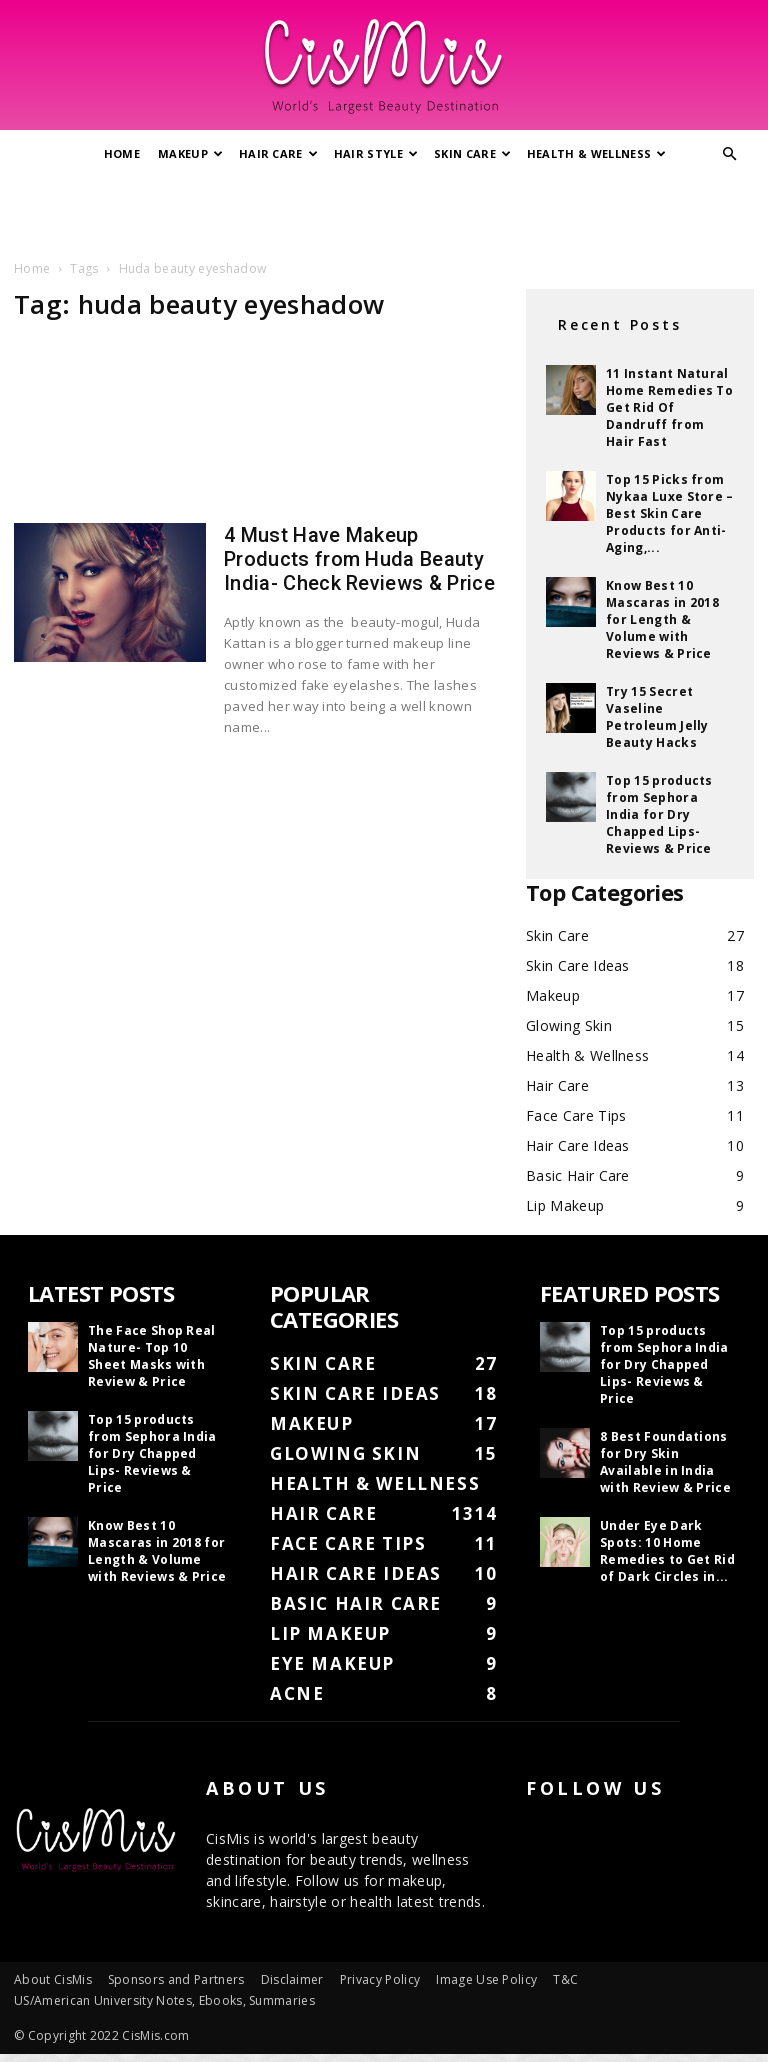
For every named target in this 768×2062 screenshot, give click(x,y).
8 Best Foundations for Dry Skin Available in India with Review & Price (665, 1462)
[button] (730, 154)
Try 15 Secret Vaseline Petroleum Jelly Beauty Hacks (657, 717)
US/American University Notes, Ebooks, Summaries (164, 2000)
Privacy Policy (380, 1979)
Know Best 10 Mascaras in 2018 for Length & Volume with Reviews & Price (662, 619)
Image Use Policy (486, 1979)
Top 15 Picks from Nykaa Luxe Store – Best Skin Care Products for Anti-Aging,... (670, 513)
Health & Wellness (597, 153)
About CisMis (53, 1979)
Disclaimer (292, 1979)
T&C (565, 1979)
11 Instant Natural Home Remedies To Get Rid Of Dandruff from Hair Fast (669, 407)
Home (122, 153)
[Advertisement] (384, 213)
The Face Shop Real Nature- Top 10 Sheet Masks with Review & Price (152, 1356)
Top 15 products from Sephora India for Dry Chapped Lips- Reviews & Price (659, 814)
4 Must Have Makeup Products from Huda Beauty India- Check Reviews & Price (359, 559)
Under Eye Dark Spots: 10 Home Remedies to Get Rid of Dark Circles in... (667, 1551)
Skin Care (472, 153)
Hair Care (278, 153)
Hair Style (376, 153)
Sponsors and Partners (176, 1979)
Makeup (190, 153)
